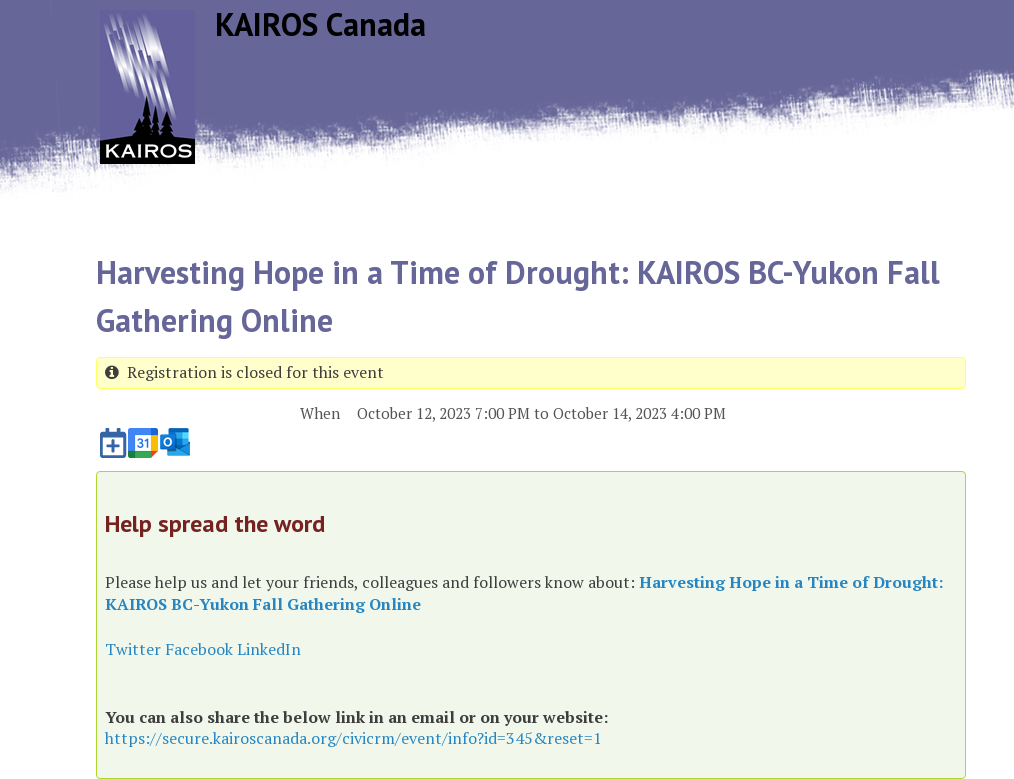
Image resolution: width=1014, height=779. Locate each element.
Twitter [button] (133, 649)
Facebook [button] (199, 649)
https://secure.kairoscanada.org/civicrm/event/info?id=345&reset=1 (353, 738)
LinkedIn (269, 649)
